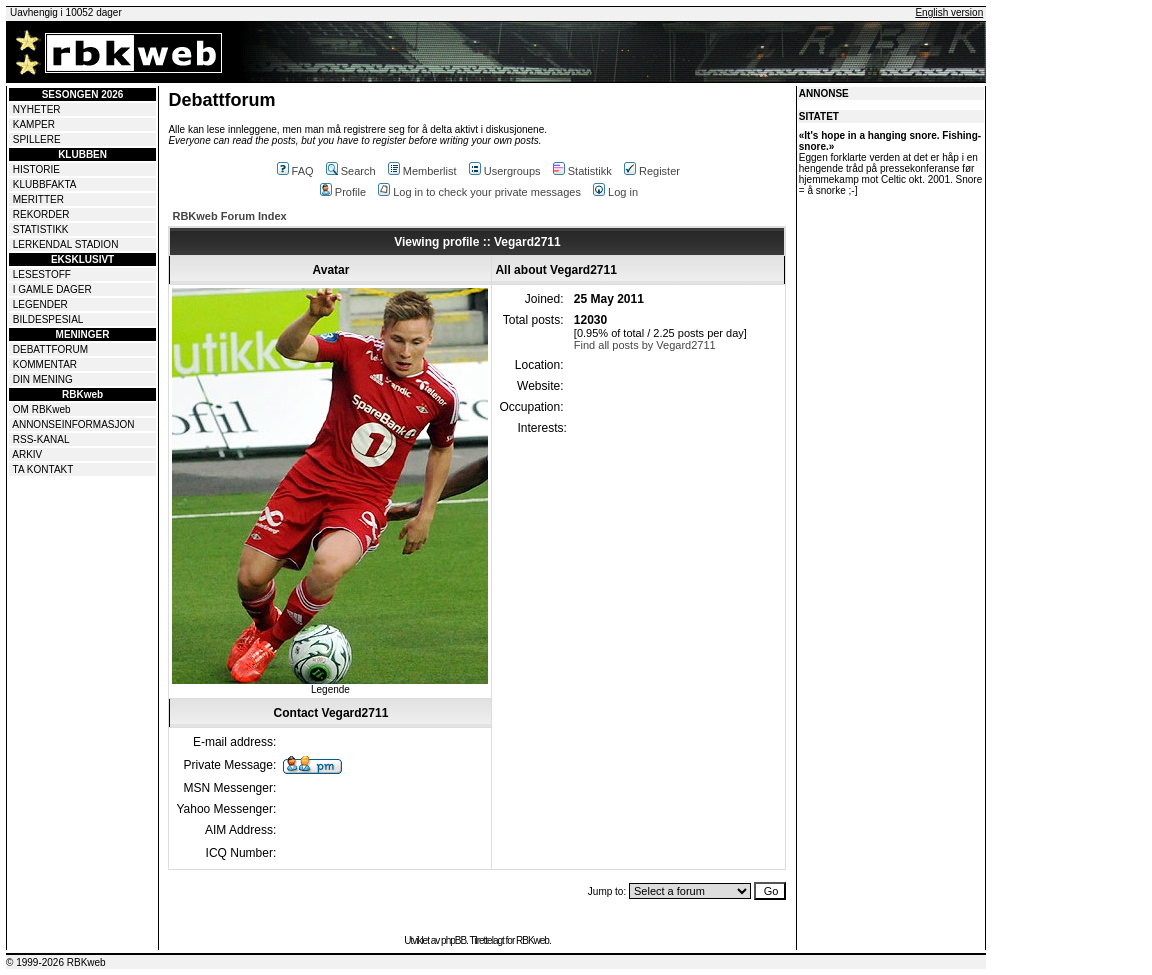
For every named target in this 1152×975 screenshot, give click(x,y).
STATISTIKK (41, 229)
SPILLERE (37, 139)
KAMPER (34, 124)
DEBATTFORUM (50, 349)
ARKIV (27, 454)
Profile (343, 192)
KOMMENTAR (45, 364)
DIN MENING (43, 379)
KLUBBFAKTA (45, 184)
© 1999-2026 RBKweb (56, 962)
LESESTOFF (42, 274)
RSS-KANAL (41, 439)
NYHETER (37, 109)
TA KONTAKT (43, 469)
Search (351, 171)
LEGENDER (40, 304)
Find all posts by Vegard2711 (645, 345)
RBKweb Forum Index (229, 216)
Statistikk (582, 171)
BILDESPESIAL (48, 319)
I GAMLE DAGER (52, 289)
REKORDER (41, 214)
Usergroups (505, 171)
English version (949, 12)
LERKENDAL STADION (66, 244)
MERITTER (38, 199)
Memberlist (422, 171)
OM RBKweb (42, 409)
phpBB (453, 940)
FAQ (295, 171)
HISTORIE (36, 169)
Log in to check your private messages (479, 192)
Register (652, 171)
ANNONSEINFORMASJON (73, 424)
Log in (615, 192)
